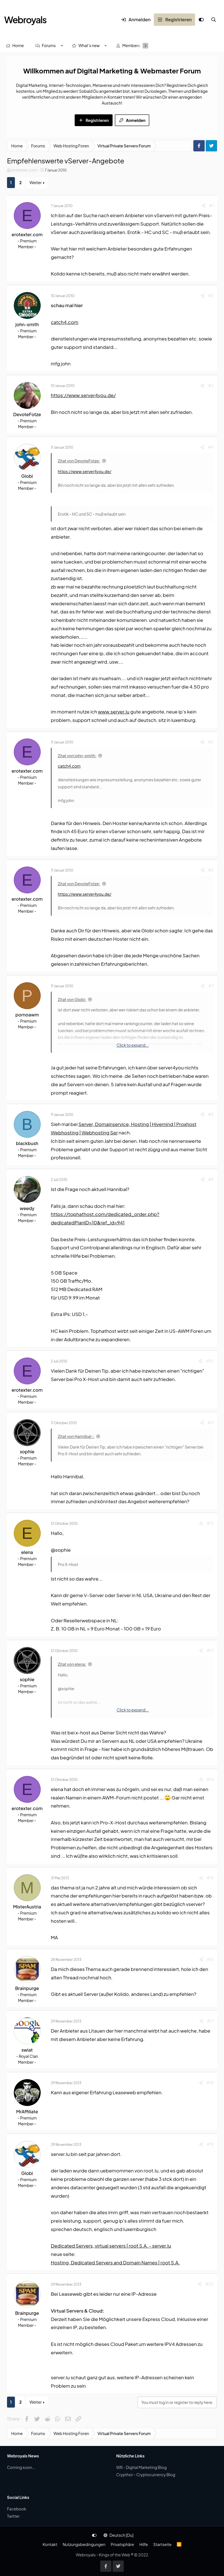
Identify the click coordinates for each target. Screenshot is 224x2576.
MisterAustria (27, 1907)
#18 (210, 2082)
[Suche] (213, 19)
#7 (211, 985)
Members (131, 45)
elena (27, 1552)
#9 (211, 1179)
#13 (210, 1650)
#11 (211, 1422)
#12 (210, 1523)
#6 (211, 869)
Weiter (35, 182)
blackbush (27, 1143)
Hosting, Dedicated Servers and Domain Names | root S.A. (115, 2262)
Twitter (13, 2516)
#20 (209, 2284)
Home (18, 45)
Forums (49, 45)
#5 (211, 741)
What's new (89, 45)
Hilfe (143, 2544)
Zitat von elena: (72, 1664)
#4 (211, 447)
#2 (211, 295)
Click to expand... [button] (132, 1045)
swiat (27, 2050)
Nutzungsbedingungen (84, 2544)
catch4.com (64, 322)
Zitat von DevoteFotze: (79, 460)
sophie (27, 1451)
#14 (210, 1779)
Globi (27, 476)
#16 (210, 1959)
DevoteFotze (27, 414)
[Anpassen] (201, 19)
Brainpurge (27, 1988)
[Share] (203, 205)
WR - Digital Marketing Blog (141, 2467)
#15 (210, 1877)
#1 (211, 205)
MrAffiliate (27, 2111)
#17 (210, 2020)
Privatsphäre (122, 2544)
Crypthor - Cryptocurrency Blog (145, 2474)
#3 (211, 385)
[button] (62, 45)
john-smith (27, 324)
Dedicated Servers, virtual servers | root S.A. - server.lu (111, 2246)
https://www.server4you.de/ (83, 395)
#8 (211, 1114)
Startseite (162, 2544)
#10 (210, 1360)
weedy (27, 1208)
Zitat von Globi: (72, 999)
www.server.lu (113, 711)
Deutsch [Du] (118, 2535)
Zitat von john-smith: (77, 755)
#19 (210, 2144)
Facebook (16, 2508)
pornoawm (27, 1015)
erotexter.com (24, 169)
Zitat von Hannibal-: (76, 1436)
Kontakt (50, 2544)
